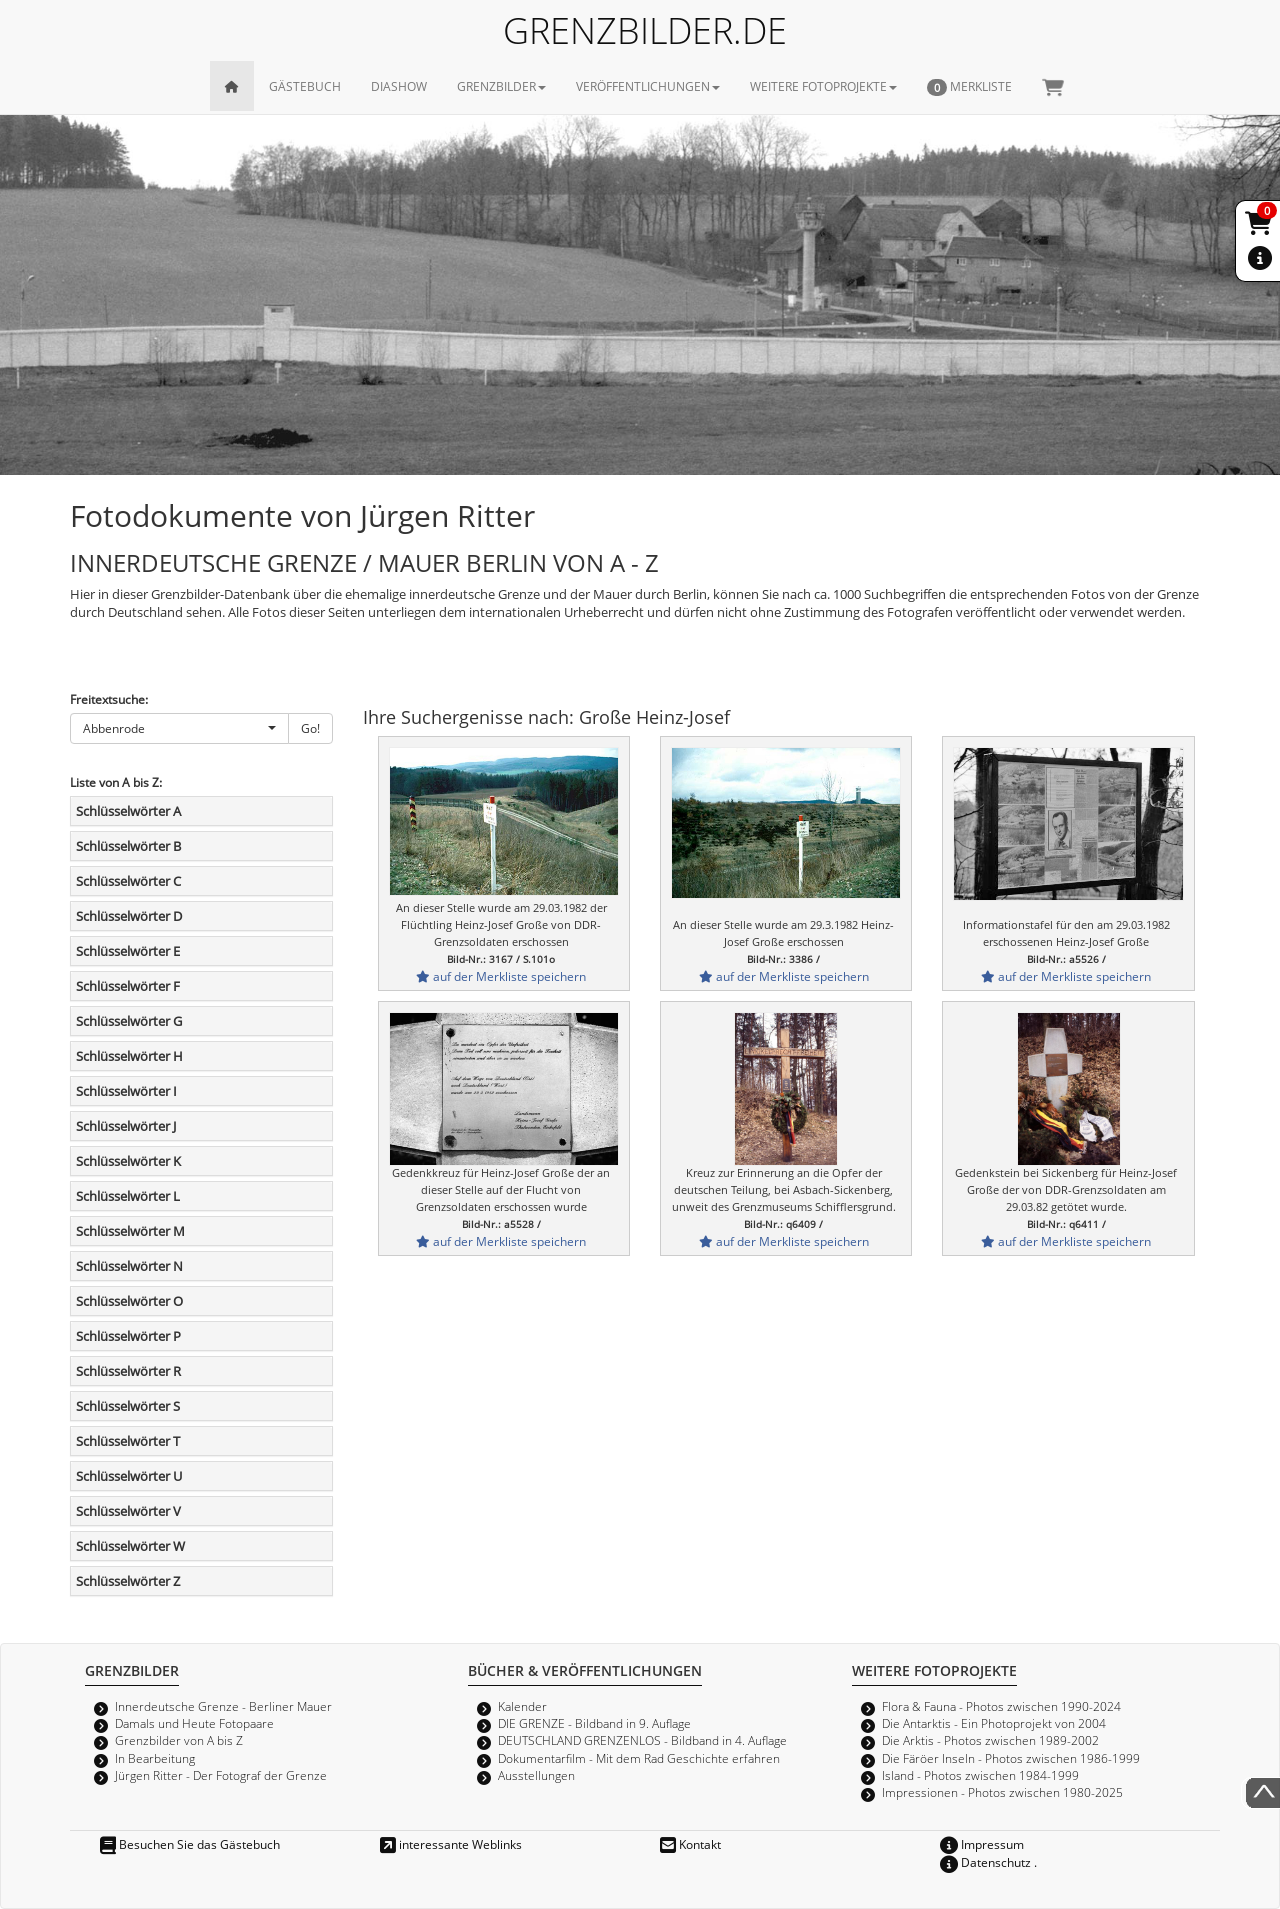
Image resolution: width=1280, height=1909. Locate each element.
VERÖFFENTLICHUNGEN (648, 86)
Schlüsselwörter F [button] (128, 986)
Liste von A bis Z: (116, 782)
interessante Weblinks (451, 1844)
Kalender (522, 1706)
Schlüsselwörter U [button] (129, 1476)
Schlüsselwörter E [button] (128, 951)
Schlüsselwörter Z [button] (128, 1581)
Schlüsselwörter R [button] (128, 1371)
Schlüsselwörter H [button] (129, 1056)
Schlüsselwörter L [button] (128, 1196)
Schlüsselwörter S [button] (128, 1406)
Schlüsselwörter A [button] (128, 811)
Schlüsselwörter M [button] (130, 1231)
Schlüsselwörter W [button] (130, 1546)
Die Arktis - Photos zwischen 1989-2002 (990, 1740)
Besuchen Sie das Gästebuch (190, 1844)
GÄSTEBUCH (305, 86)
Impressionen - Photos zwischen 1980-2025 (1002, 1792)
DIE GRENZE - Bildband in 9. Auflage (594, 1723)
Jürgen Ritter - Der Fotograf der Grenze (221, 1775)
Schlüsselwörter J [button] (126, 1126)
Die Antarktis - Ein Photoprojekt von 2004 (994, 1723)
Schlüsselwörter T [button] (128, 1441)
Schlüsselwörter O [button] (129, 1301)
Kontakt (690, 1844)
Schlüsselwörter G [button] (129, 1021)
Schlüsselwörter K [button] (128, 1161)
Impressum (982, 1844)
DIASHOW (399, 86)
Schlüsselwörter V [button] (128, 1511)
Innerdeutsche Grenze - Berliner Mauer (223, 1706)
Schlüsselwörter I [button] (126, 1091)
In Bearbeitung (155, 1758)
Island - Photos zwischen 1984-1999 (980, 1775)
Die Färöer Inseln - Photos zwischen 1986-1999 (1011, 1758)
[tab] (201, 811)
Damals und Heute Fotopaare (194, 1723)
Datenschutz (985, 1862)
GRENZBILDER (501, 86)
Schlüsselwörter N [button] (129, 1266)
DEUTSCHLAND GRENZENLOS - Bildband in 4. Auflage (642, 1740)
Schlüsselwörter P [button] (128, 1336)
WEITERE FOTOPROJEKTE (823, 86)
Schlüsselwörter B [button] (128, 846)
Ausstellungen (536, 1775)
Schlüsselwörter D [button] (129, 916)
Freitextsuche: (109, 699)
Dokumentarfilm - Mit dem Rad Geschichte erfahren (639, 1758)
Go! (310, 728)
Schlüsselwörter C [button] (128, 881)
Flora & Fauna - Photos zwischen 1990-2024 (1001, 1706)
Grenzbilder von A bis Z (179, 1740)
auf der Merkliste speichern (501, 976)
